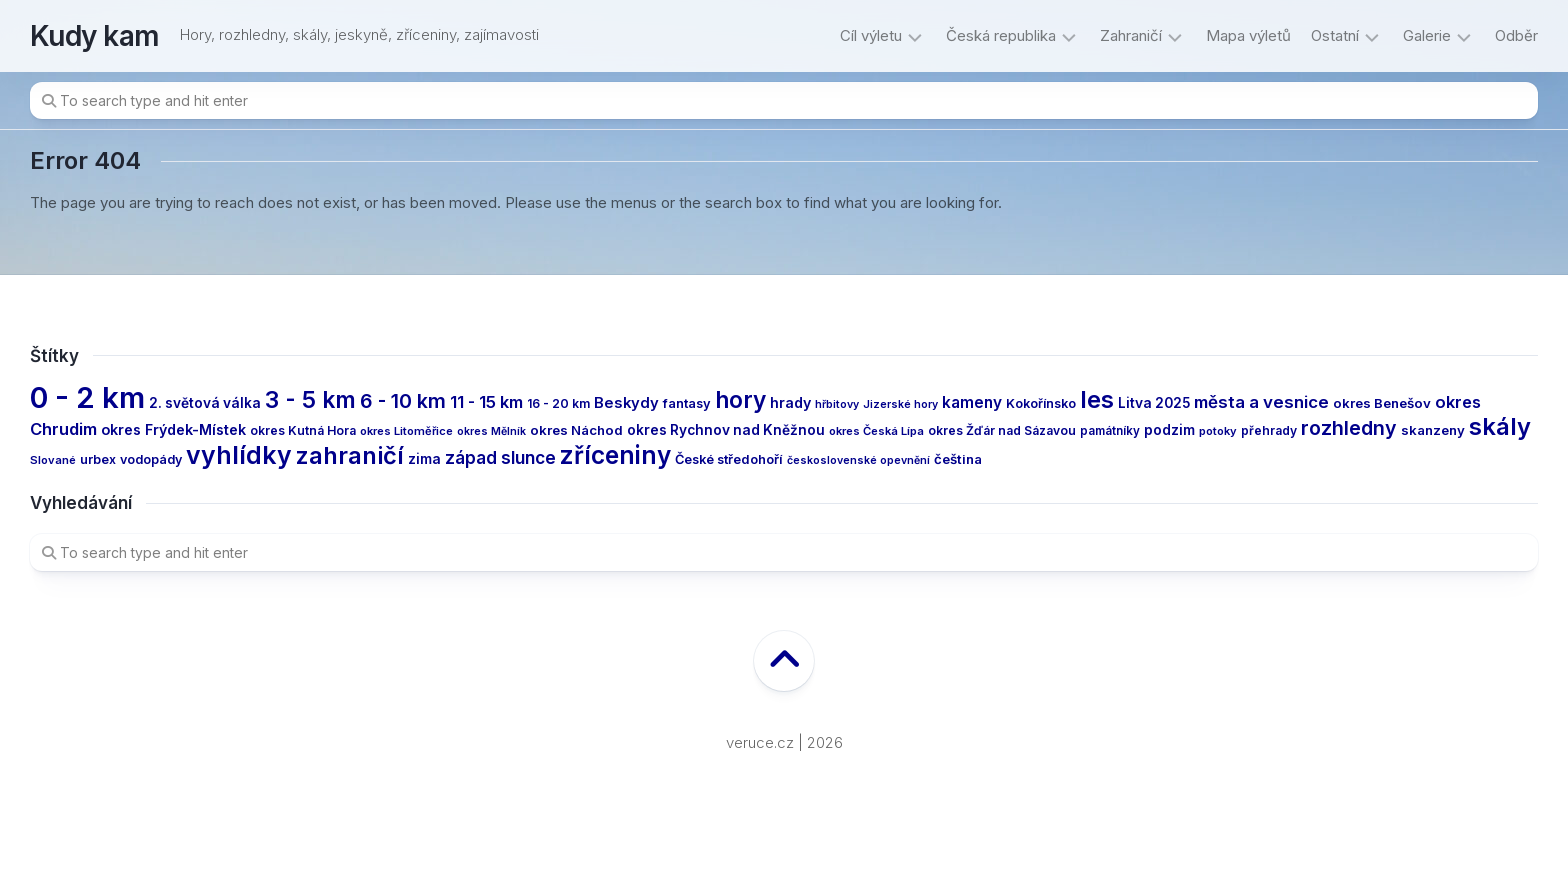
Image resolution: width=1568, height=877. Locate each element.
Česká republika (1001, 35)
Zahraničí (1131, 35)
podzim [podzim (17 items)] (1169, 430)
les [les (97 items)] (1097, 399)
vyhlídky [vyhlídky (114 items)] (239, 455)
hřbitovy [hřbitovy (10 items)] (837, 404)
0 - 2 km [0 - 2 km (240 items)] (87, 397)
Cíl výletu (871, 35)
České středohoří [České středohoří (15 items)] (729, 459)
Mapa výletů (1248, 35)
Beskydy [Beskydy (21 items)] (626, 403)
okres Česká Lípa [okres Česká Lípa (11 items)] (876, 431)
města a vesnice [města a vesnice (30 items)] (1261, 402)
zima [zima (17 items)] (424, 459)
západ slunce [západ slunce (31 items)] (500, 457)
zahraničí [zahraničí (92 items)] (350, 455)
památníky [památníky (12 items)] (1110, 431)
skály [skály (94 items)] (1500, 426)
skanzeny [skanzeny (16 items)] (1433, 430)
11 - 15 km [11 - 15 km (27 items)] (486, 402)
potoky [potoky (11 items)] (1218, 431)
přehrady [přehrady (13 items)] (1269, 430)
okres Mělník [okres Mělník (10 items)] (491, 431)
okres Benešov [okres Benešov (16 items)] (1382, 403)
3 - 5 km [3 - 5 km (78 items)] (310, 399)
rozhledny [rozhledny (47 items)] (1349, 428)
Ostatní (1335, 35)
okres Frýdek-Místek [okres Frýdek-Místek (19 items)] (173, 429)
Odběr (1516, 35)
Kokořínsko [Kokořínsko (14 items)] (1041, 403)
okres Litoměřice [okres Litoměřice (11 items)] (406, 431)
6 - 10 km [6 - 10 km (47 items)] (403, 401)
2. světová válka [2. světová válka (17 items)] (205, 403)
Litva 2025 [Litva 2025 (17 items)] (1154, 403)
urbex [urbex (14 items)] (98, 459)
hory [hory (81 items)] (740, 399)
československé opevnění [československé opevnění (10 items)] (858, 460)
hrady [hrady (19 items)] (790, 402)
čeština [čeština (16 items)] (958, 459)
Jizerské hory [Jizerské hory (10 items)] (900, 404)
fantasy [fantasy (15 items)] (687, 403)
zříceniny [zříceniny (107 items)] (615, 455)
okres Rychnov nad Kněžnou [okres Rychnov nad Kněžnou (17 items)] (726, 430)
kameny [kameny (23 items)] (972, 402)
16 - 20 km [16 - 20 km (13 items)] (558, 403)
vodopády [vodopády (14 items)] (151, 459)
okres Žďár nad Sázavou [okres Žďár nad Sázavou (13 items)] (1002, 430)
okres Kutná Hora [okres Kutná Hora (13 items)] (303, 430)
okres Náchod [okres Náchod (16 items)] (576, 430)
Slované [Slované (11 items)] (53, 460)
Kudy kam (95, 36)
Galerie (1427, 35)
